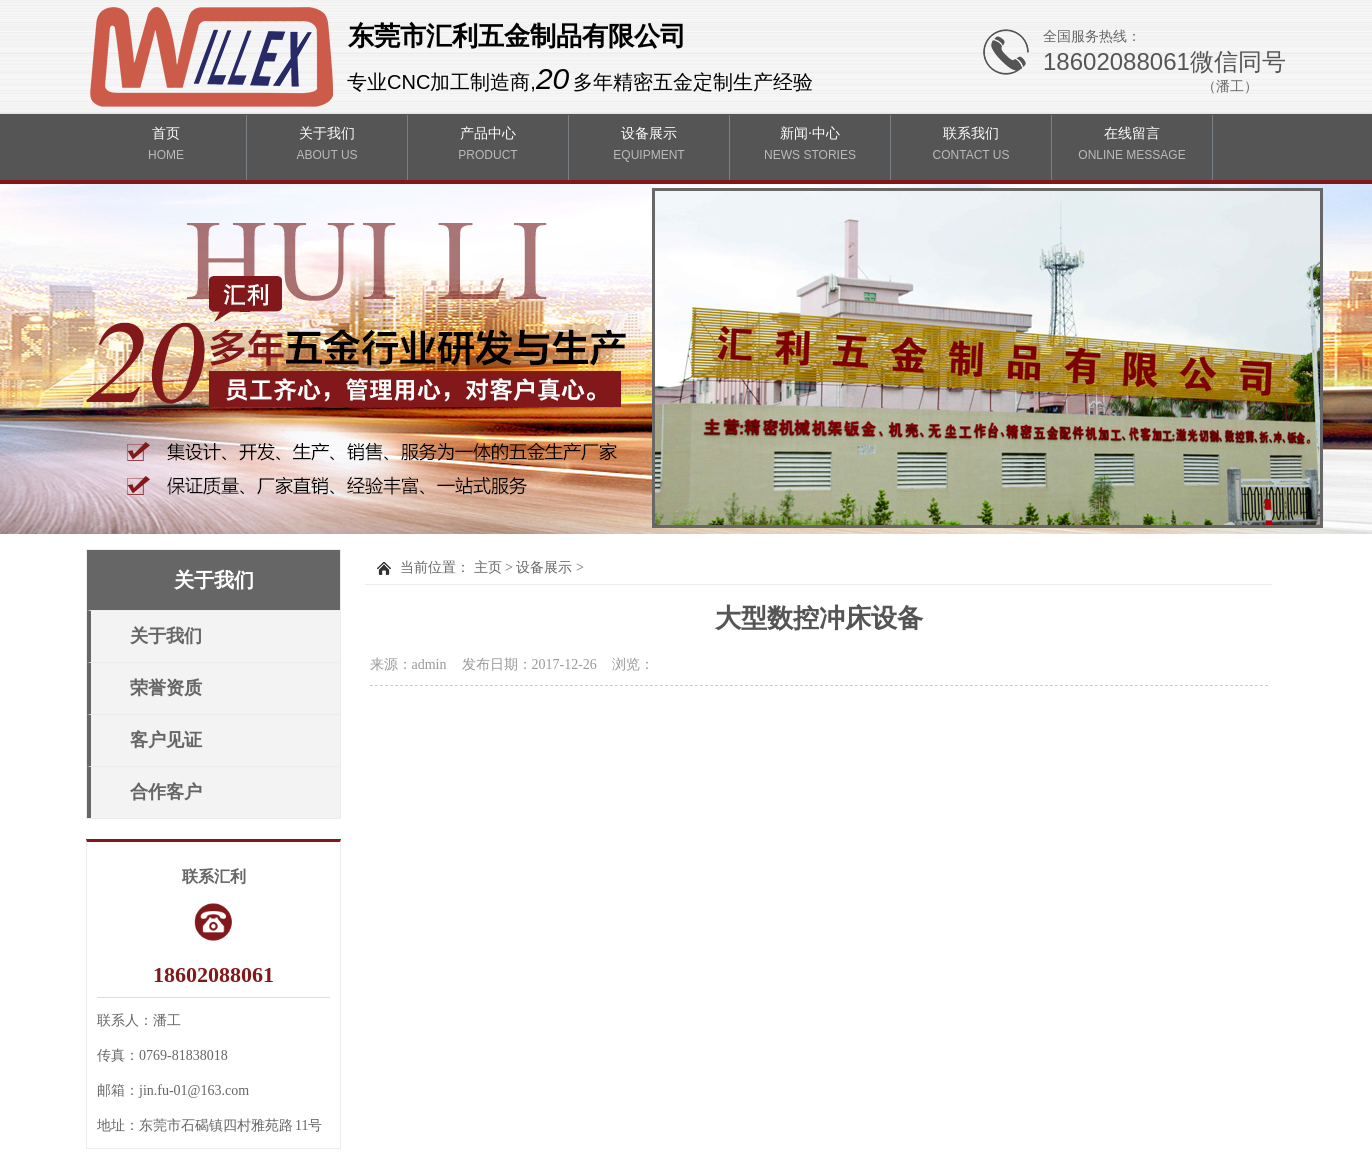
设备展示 (649, 144)
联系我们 (971, 144)
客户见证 (166, 740)
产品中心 (488, 144)
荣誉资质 (166, 688)
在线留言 (1132, 144)
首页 (166, 144)
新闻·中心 (810, 144)
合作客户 (166, 792)
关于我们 (327, 144)
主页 (488, 567)
